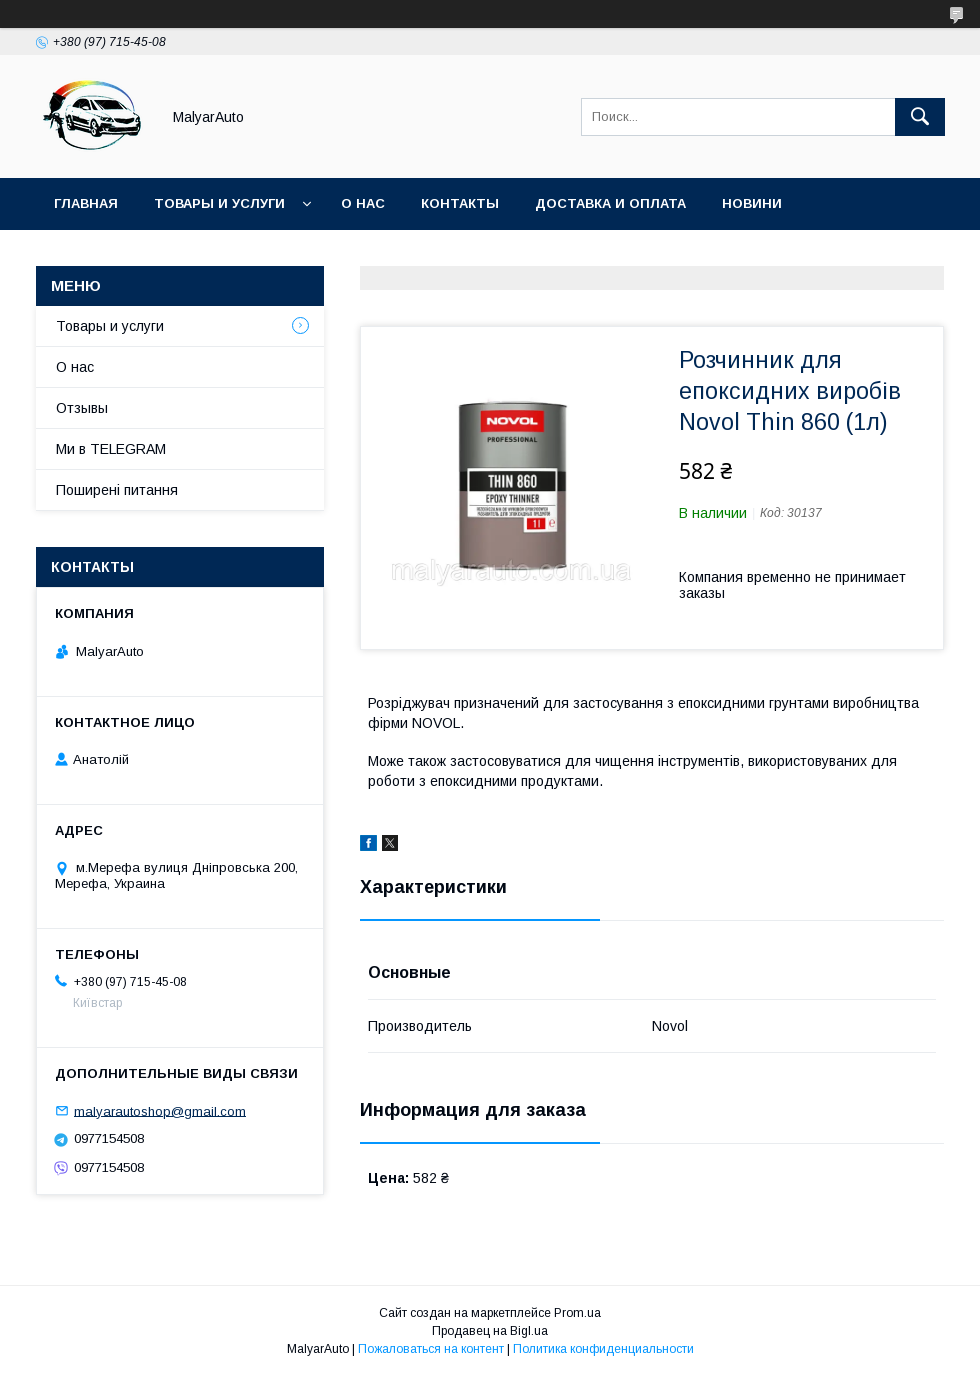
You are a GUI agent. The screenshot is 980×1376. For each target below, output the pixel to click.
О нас (363, 203)
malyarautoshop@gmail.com (160, 1110)
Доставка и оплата (610, 203)
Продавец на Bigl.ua (490, 1331)
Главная (86, 203)
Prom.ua (577, 1313)
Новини (752, 203)
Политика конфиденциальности (603, 1349)
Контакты (460, 203)
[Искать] (920, 117)
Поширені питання (117, 490)
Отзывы (82, 408)
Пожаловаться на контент (431, 1349)
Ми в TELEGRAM (111, 449)
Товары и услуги (219, 203)
